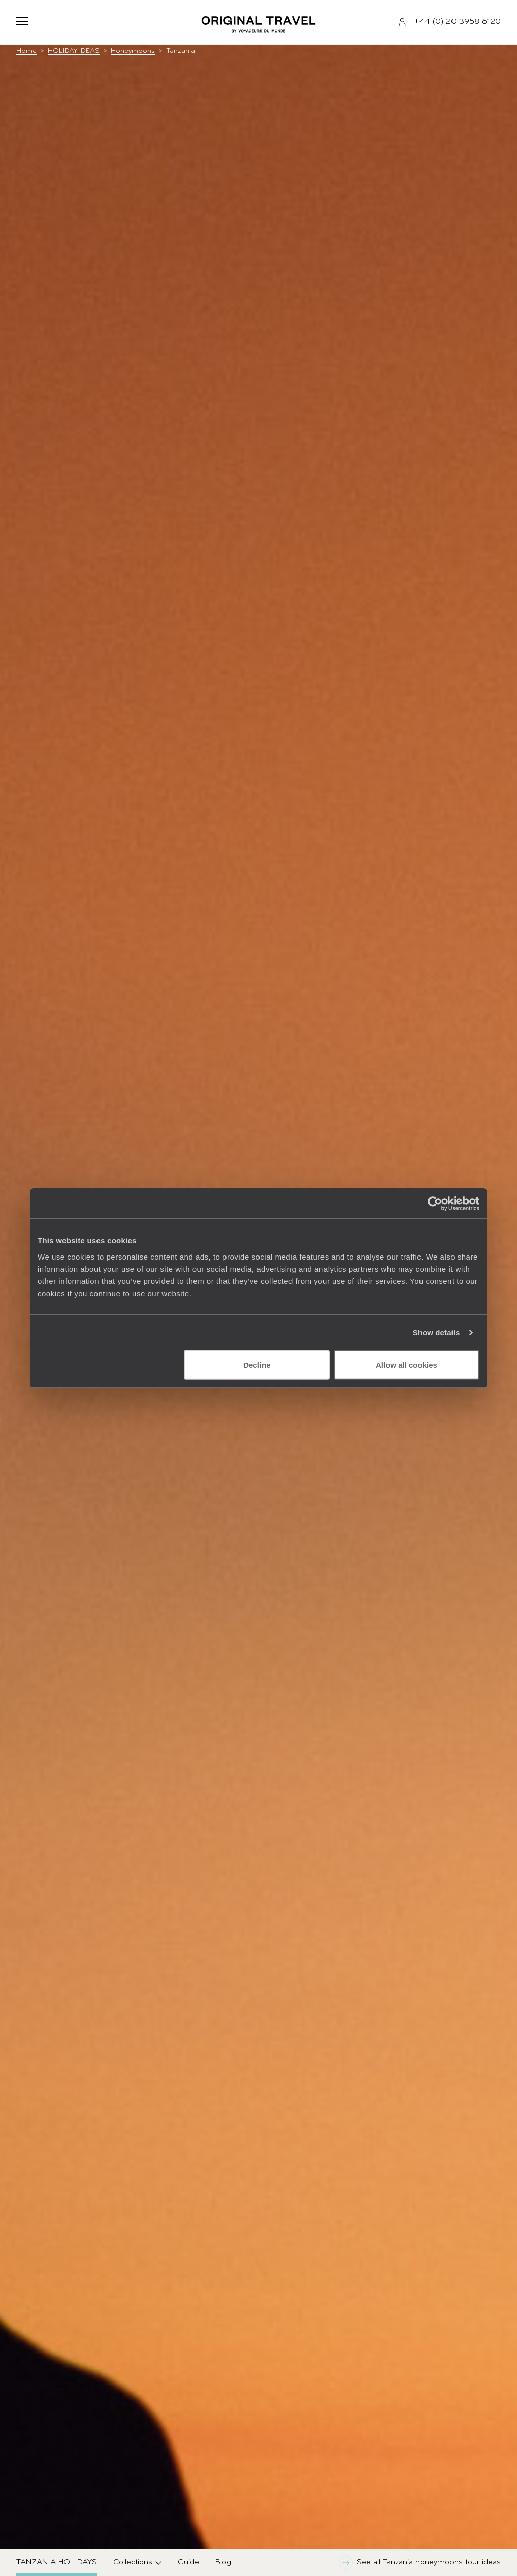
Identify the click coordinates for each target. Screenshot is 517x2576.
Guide (188, 2562)
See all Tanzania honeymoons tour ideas (420, 2563)
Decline (256, 1364)
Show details (436, 1332)
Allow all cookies (406, 1364)
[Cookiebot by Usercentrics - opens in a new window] (435, 1203)
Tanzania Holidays (56, 2562)
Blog (223, 2562)
